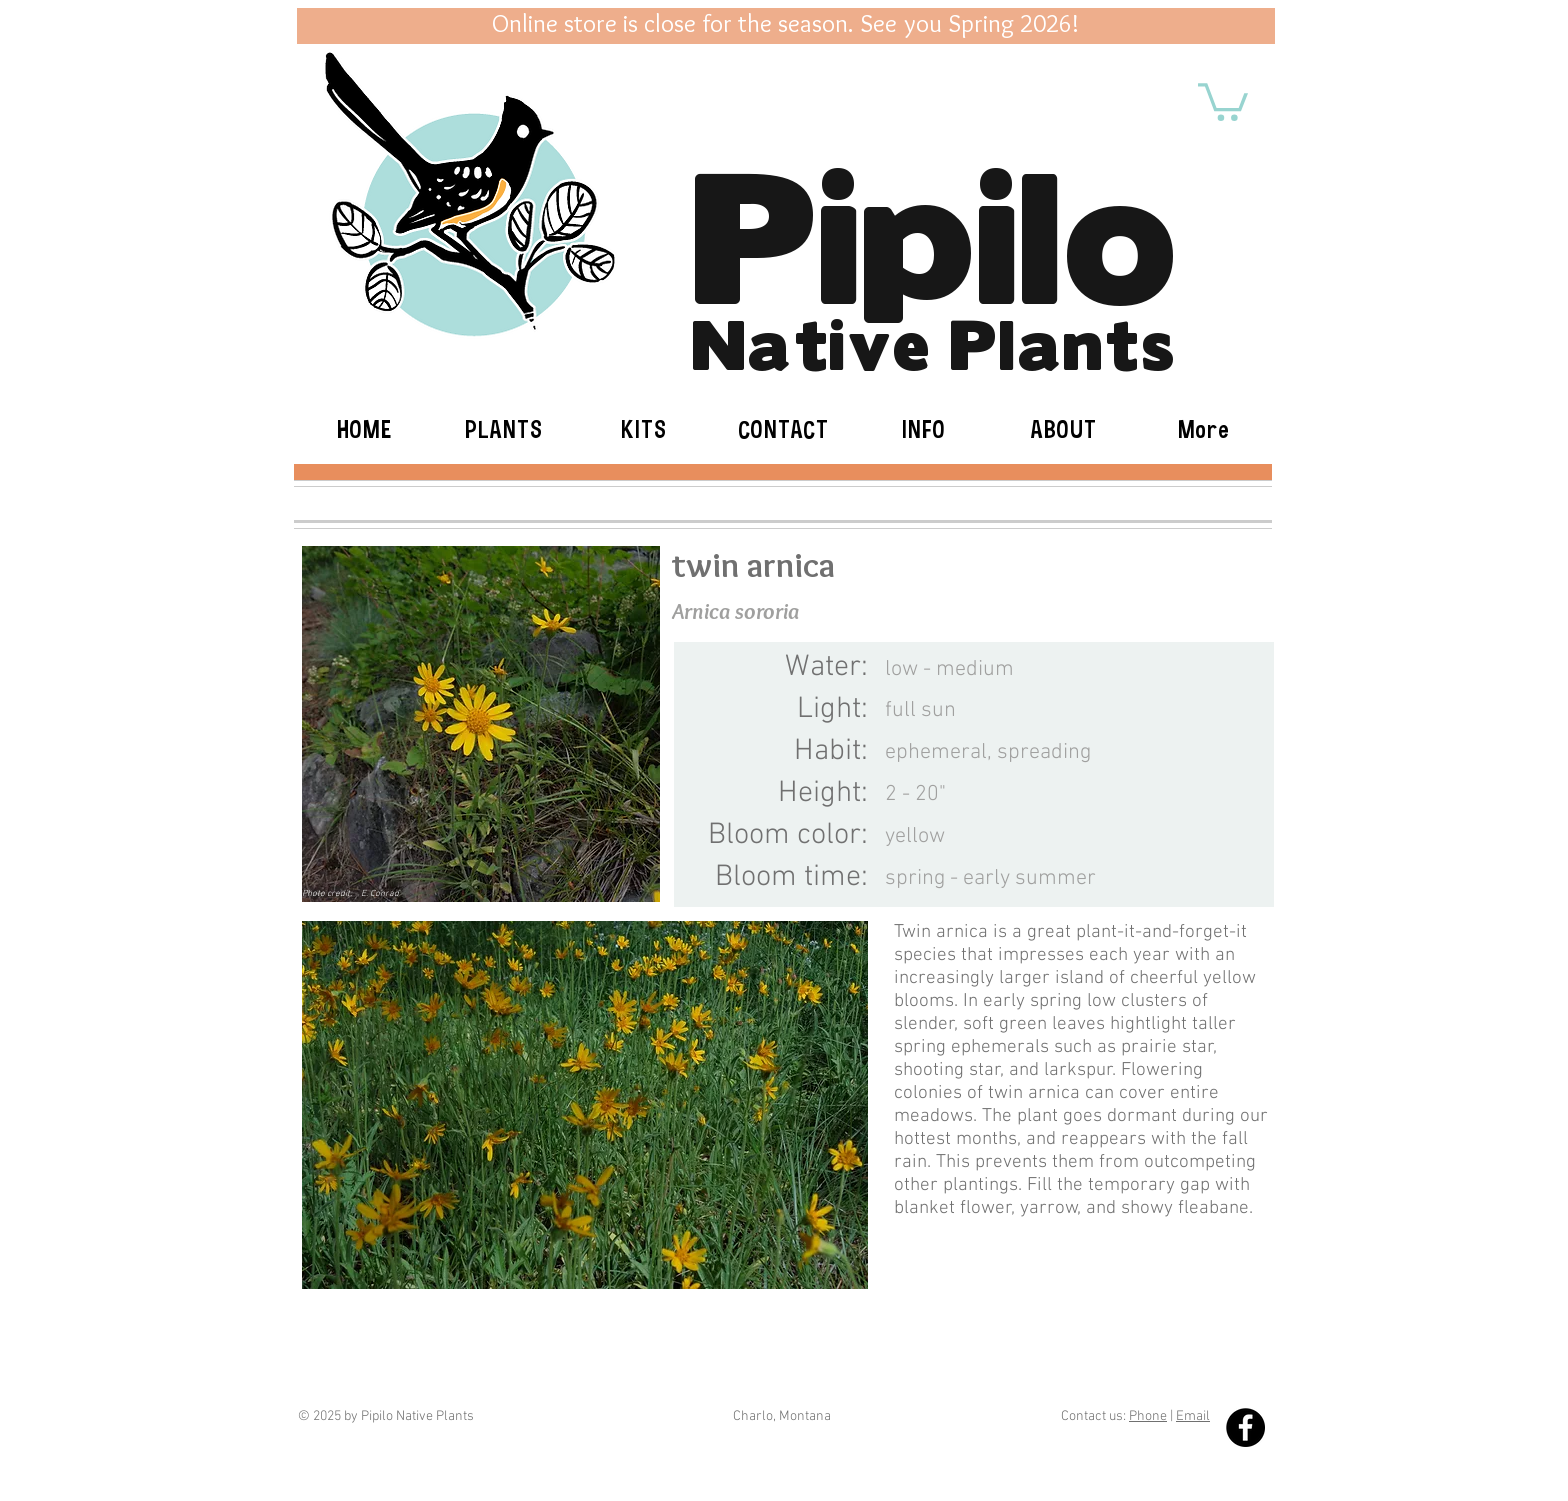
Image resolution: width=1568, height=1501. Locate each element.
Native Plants (934, 340)
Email (1193, 1416)
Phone (1148, 1416)
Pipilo (934, 225)
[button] (1223, 100)
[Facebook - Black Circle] (1245, 1427)
